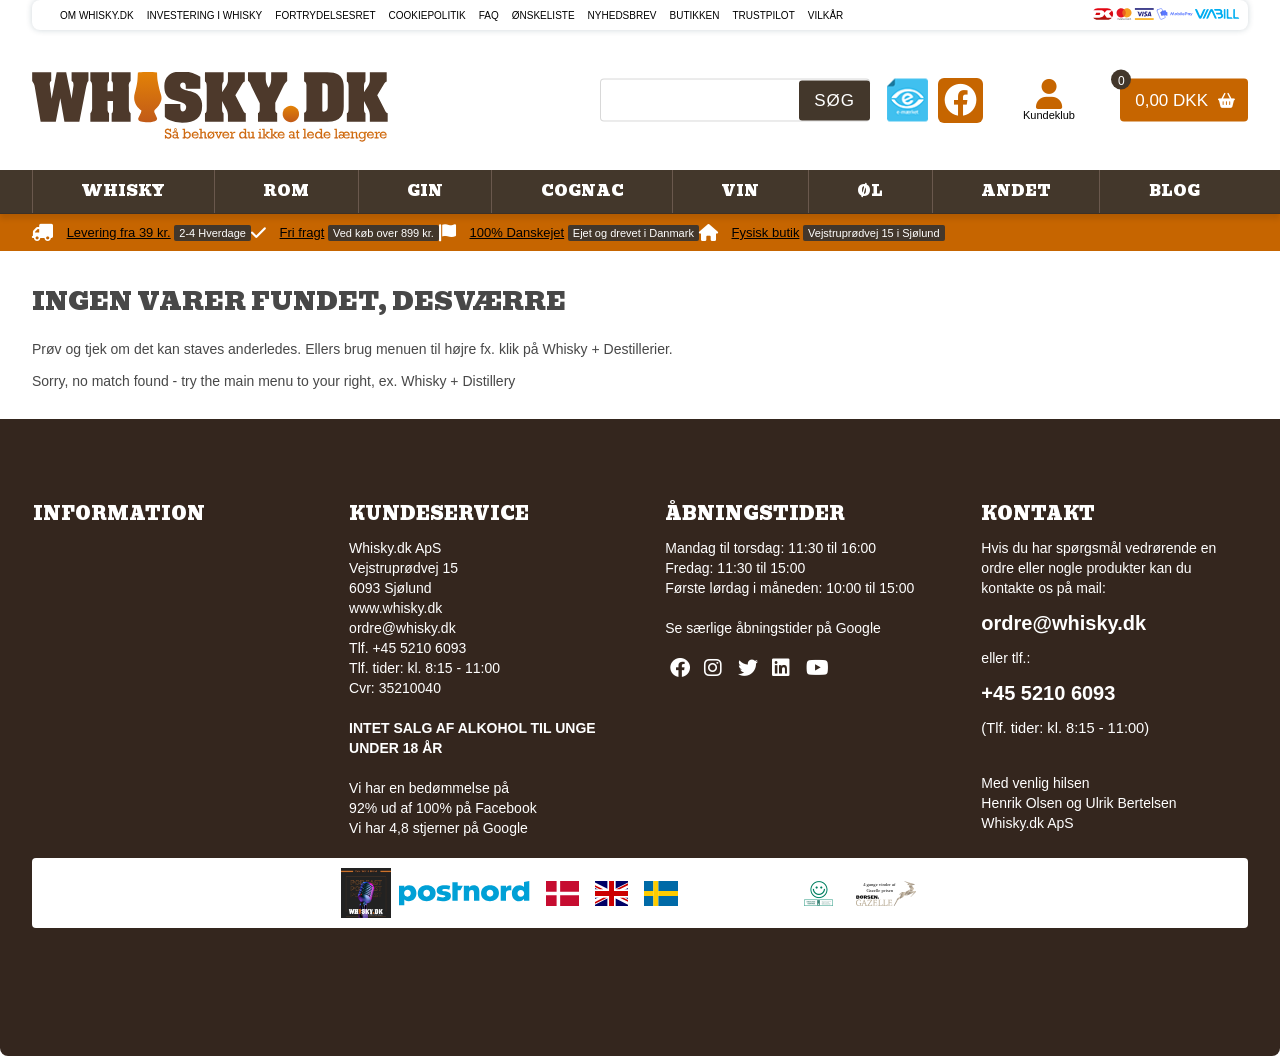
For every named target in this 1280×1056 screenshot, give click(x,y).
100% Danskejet (517, 232)
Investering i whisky (205, 15)
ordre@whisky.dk (402, 628)
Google (858, 628)
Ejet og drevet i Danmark (633, 233)
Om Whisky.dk (97, 15)
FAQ (489, 15)
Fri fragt (302, 232)
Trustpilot (764, 15)
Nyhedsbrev (622, 15)
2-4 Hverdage (212, 233)
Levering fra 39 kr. (119, 232)
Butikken (695, 15)
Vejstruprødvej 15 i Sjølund (873, 233)
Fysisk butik (766, 232)
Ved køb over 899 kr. (383, 233)
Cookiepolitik (427, 15)
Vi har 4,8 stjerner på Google (438, 828)
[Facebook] (960, 99)
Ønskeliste (543, 15)
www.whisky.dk (395, 608)
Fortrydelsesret (325, 15)
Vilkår (826, 15)
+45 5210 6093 (1048, 693)
